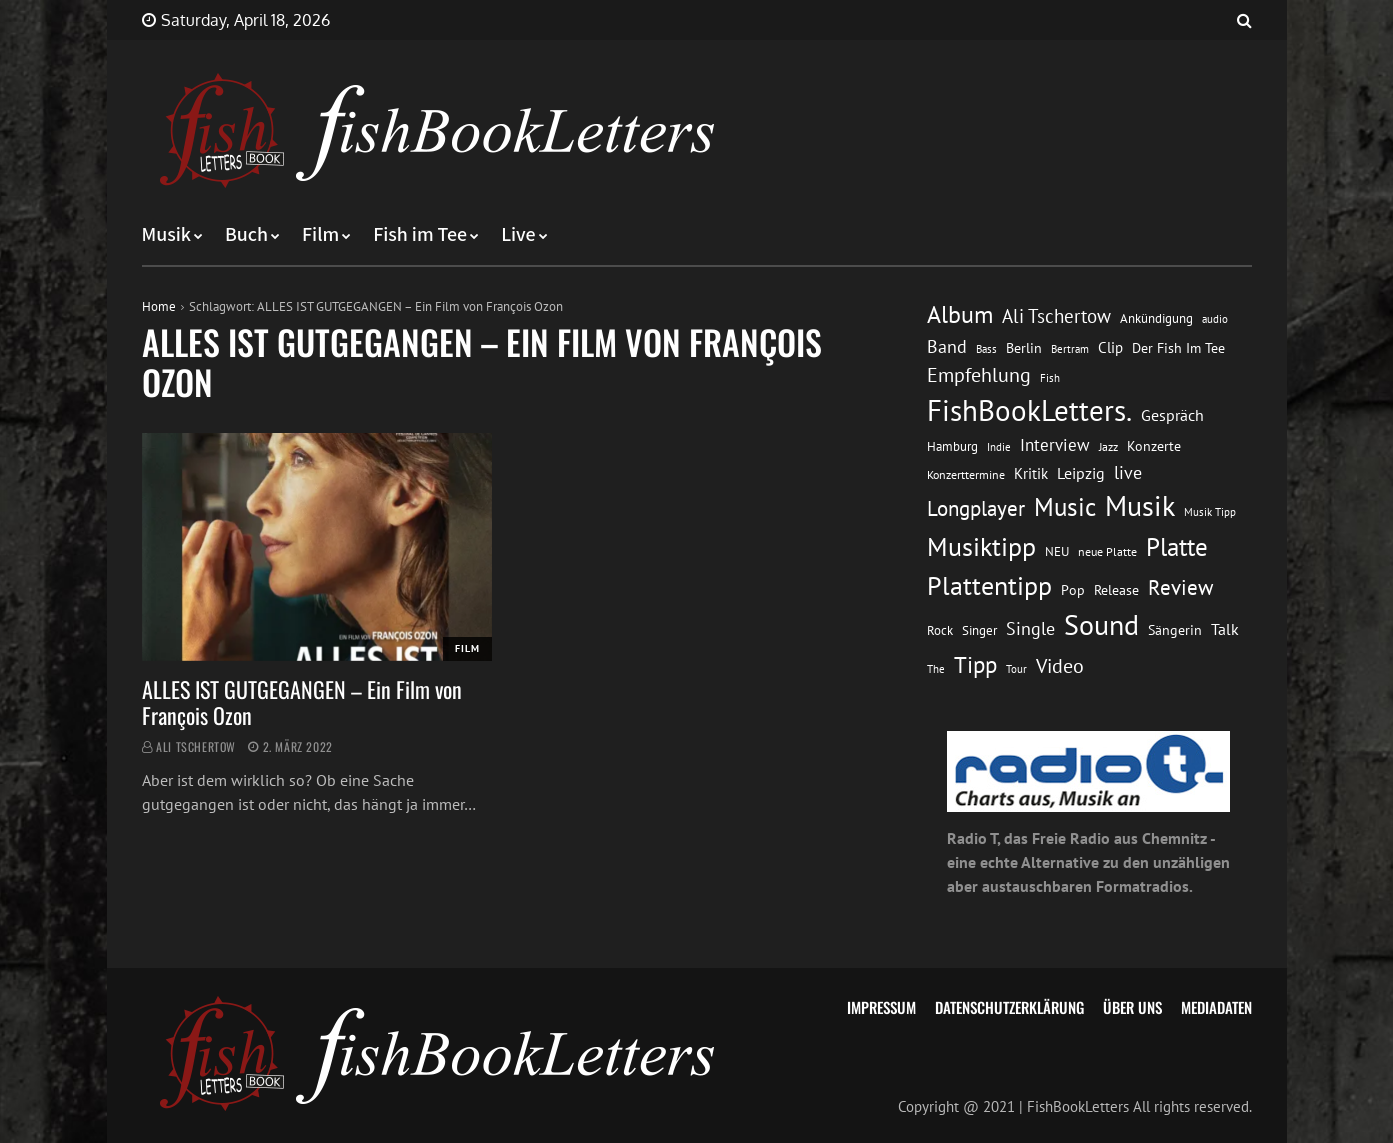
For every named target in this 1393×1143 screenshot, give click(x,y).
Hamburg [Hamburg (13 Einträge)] (952, 446)
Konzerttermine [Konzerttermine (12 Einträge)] (966, 474)
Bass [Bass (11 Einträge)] (986, 348)
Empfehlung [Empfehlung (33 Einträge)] (979, 374)
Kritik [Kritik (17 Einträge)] (1031, 473)
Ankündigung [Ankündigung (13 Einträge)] (1156, 318)
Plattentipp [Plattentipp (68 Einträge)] (989, 585)
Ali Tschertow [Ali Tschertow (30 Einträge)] (1056, 316)
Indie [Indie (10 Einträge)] (999, 447)
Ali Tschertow (196, 746)
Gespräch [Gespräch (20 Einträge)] (1172, 415)
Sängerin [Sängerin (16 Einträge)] (1175, 630)
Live (518, 235)
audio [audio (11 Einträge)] (1215, 318)
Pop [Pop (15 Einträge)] (1073, 590)
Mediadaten (1216, 1007)
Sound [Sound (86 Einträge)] (1101, 625)
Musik (166, 235)
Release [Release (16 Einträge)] (1116, 590)
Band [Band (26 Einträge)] (947, 346)
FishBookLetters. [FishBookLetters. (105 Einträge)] (1029, 410)
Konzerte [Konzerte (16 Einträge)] (1154, 446)
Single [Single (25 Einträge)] (1030, 628)
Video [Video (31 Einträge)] (1060, 665)
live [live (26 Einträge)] (1128, 472)
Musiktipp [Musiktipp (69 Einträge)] (981, 546)
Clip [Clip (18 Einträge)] (1110, 347)
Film (320, 235)
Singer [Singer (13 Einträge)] (979, 630)
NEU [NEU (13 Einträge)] (1057, 551)
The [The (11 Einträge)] (936, 668)
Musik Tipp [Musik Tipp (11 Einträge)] (1210, 511)
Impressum (881, 1007)
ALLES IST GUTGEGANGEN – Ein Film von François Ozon (302, 702)
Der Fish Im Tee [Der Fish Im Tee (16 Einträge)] (1178, 348)
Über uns (1132, 1007)
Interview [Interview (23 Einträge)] (1055, 445)
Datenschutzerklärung (1009, 1007)
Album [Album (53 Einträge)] (960, 314)
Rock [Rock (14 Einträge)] (940, 630)
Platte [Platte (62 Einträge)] (1177, 547)
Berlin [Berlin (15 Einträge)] (1024, 348)
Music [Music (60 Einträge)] (1065, 507)
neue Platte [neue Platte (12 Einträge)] (1107, 551)
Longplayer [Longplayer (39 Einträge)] (976, 508)
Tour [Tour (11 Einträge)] (1016, 668)
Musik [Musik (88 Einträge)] (1140, 506)
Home (159, 306)
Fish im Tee (420, 235)
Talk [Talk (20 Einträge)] (1225, 629)
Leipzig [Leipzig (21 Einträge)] (1081, 473)
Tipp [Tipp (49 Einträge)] (975, 664)
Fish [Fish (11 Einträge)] (1050, 377)
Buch (246, 235)
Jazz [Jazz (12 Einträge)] (1108, 446)
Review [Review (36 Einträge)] (1180, 587)
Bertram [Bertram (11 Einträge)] (1070, 348)
